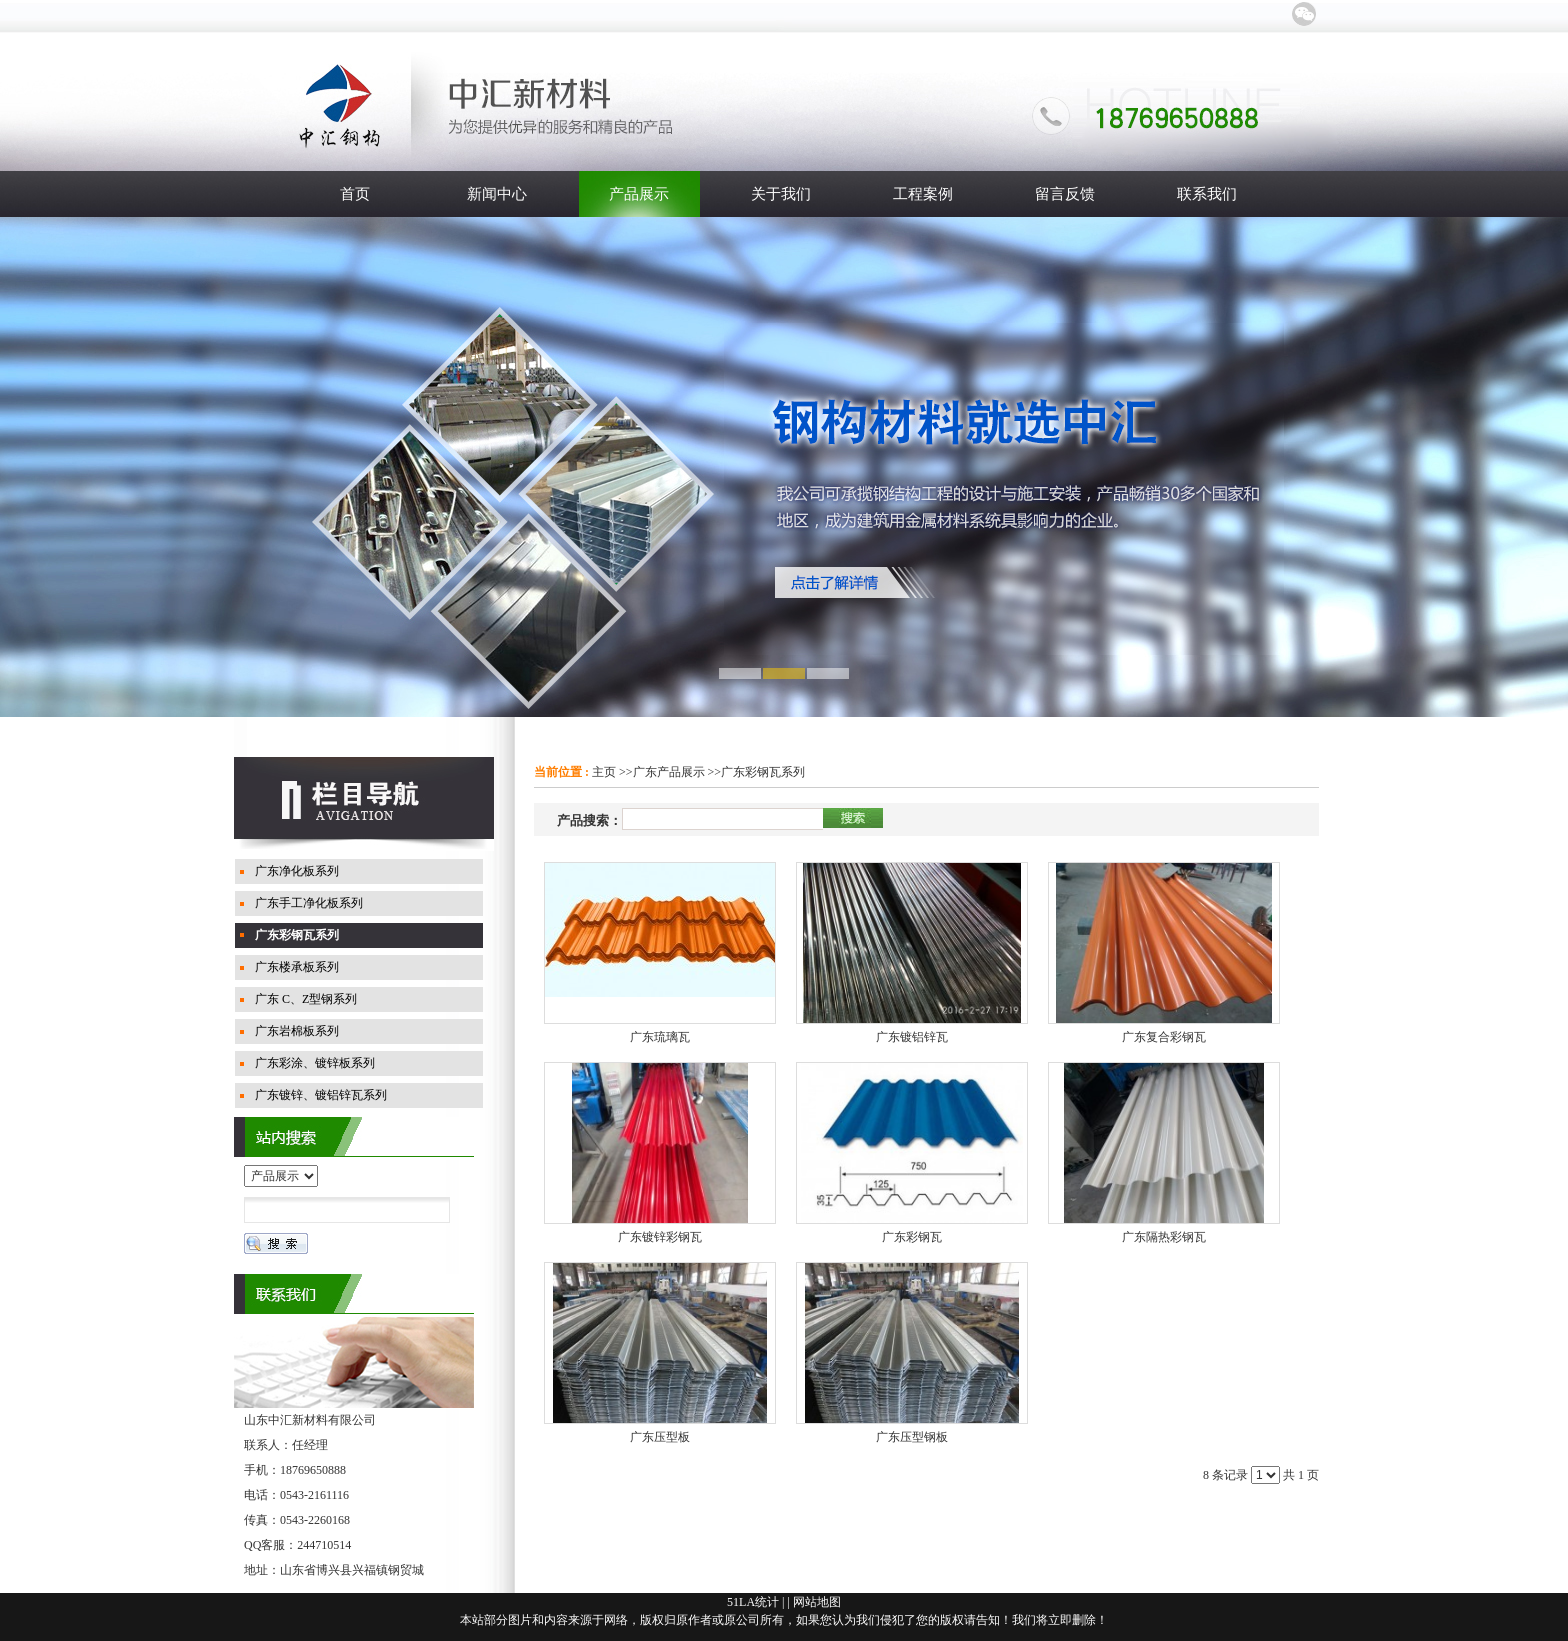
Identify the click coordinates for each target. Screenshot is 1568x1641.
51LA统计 (753, 1602)
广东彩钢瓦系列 (763, 772)
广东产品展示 (669, 772)
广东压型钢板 (912, 1437)
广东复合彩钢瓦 (1164, 1037)
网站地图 (817, 1602)
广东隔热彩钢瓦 (1164, 1237)
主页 (604, 772)
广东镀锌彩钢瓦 (660, 1237)
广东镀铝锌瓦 (912, 1037)
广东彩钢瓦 (912, 1237)
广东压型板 (660, 1437)
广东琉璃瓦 (660, 1037)
